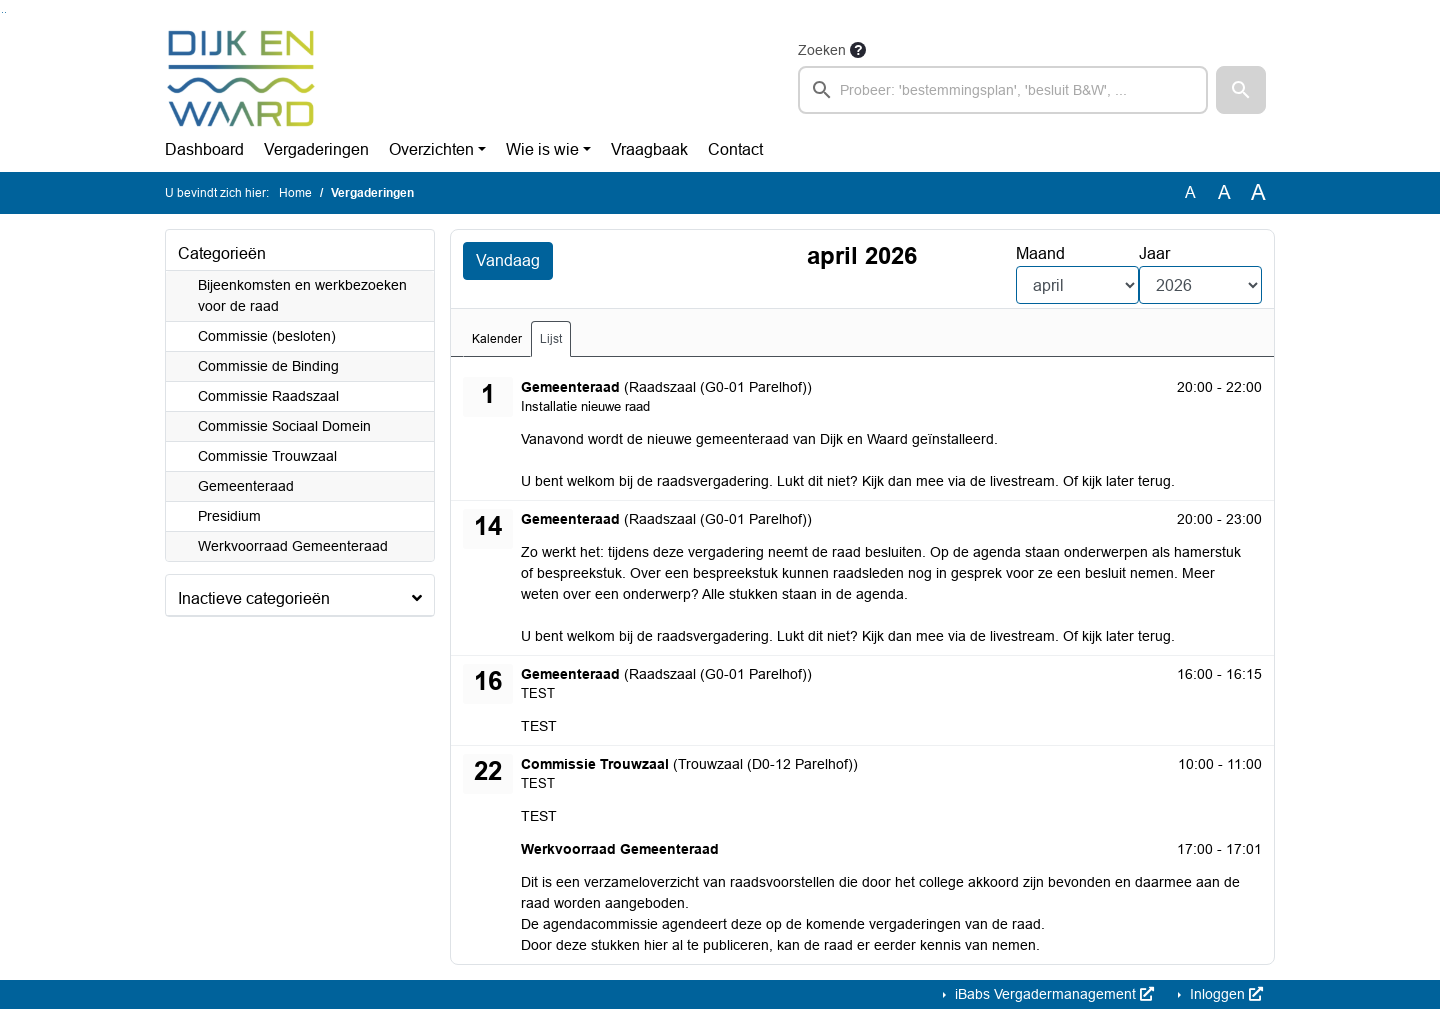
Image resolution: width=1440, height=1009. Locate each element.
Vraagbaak (649, 149)
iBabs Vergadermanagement (1052, 994)
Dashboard (204, 149)
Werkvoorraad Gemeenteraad (293, 546)
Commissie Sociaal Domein (284, 426)
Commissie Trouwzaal (267, 456)
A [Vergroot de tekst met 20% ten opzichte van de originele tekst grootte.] (1224, 192)
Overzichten (431, 149)
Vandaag (508, 260)
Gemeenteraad (246, 486)
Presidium (229, 516)
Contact (735, 149)
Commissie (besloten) (267, 336)
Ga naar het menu (5, 12)
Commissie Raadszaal (268, 396)
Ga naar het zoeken (2, 12)
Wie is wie (542, 149)
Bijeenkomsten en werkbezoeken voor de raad (302, 295)
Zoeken (822, 50)
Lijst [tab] (551, 339)
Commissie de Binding (268, 366)
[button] (1241, 90)
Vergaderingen (316, 149)
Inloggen (1224, 994)
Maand (1040, 253)
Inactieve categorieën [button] (254, 598)
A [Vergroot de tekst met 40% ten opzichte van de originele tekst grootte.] (1258, 193)
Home (295, 193)
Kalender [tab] (497, 339)
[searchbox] (1003, 90)
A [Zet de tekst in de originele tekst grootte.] (1190, 192)
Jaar (1154, 253)
